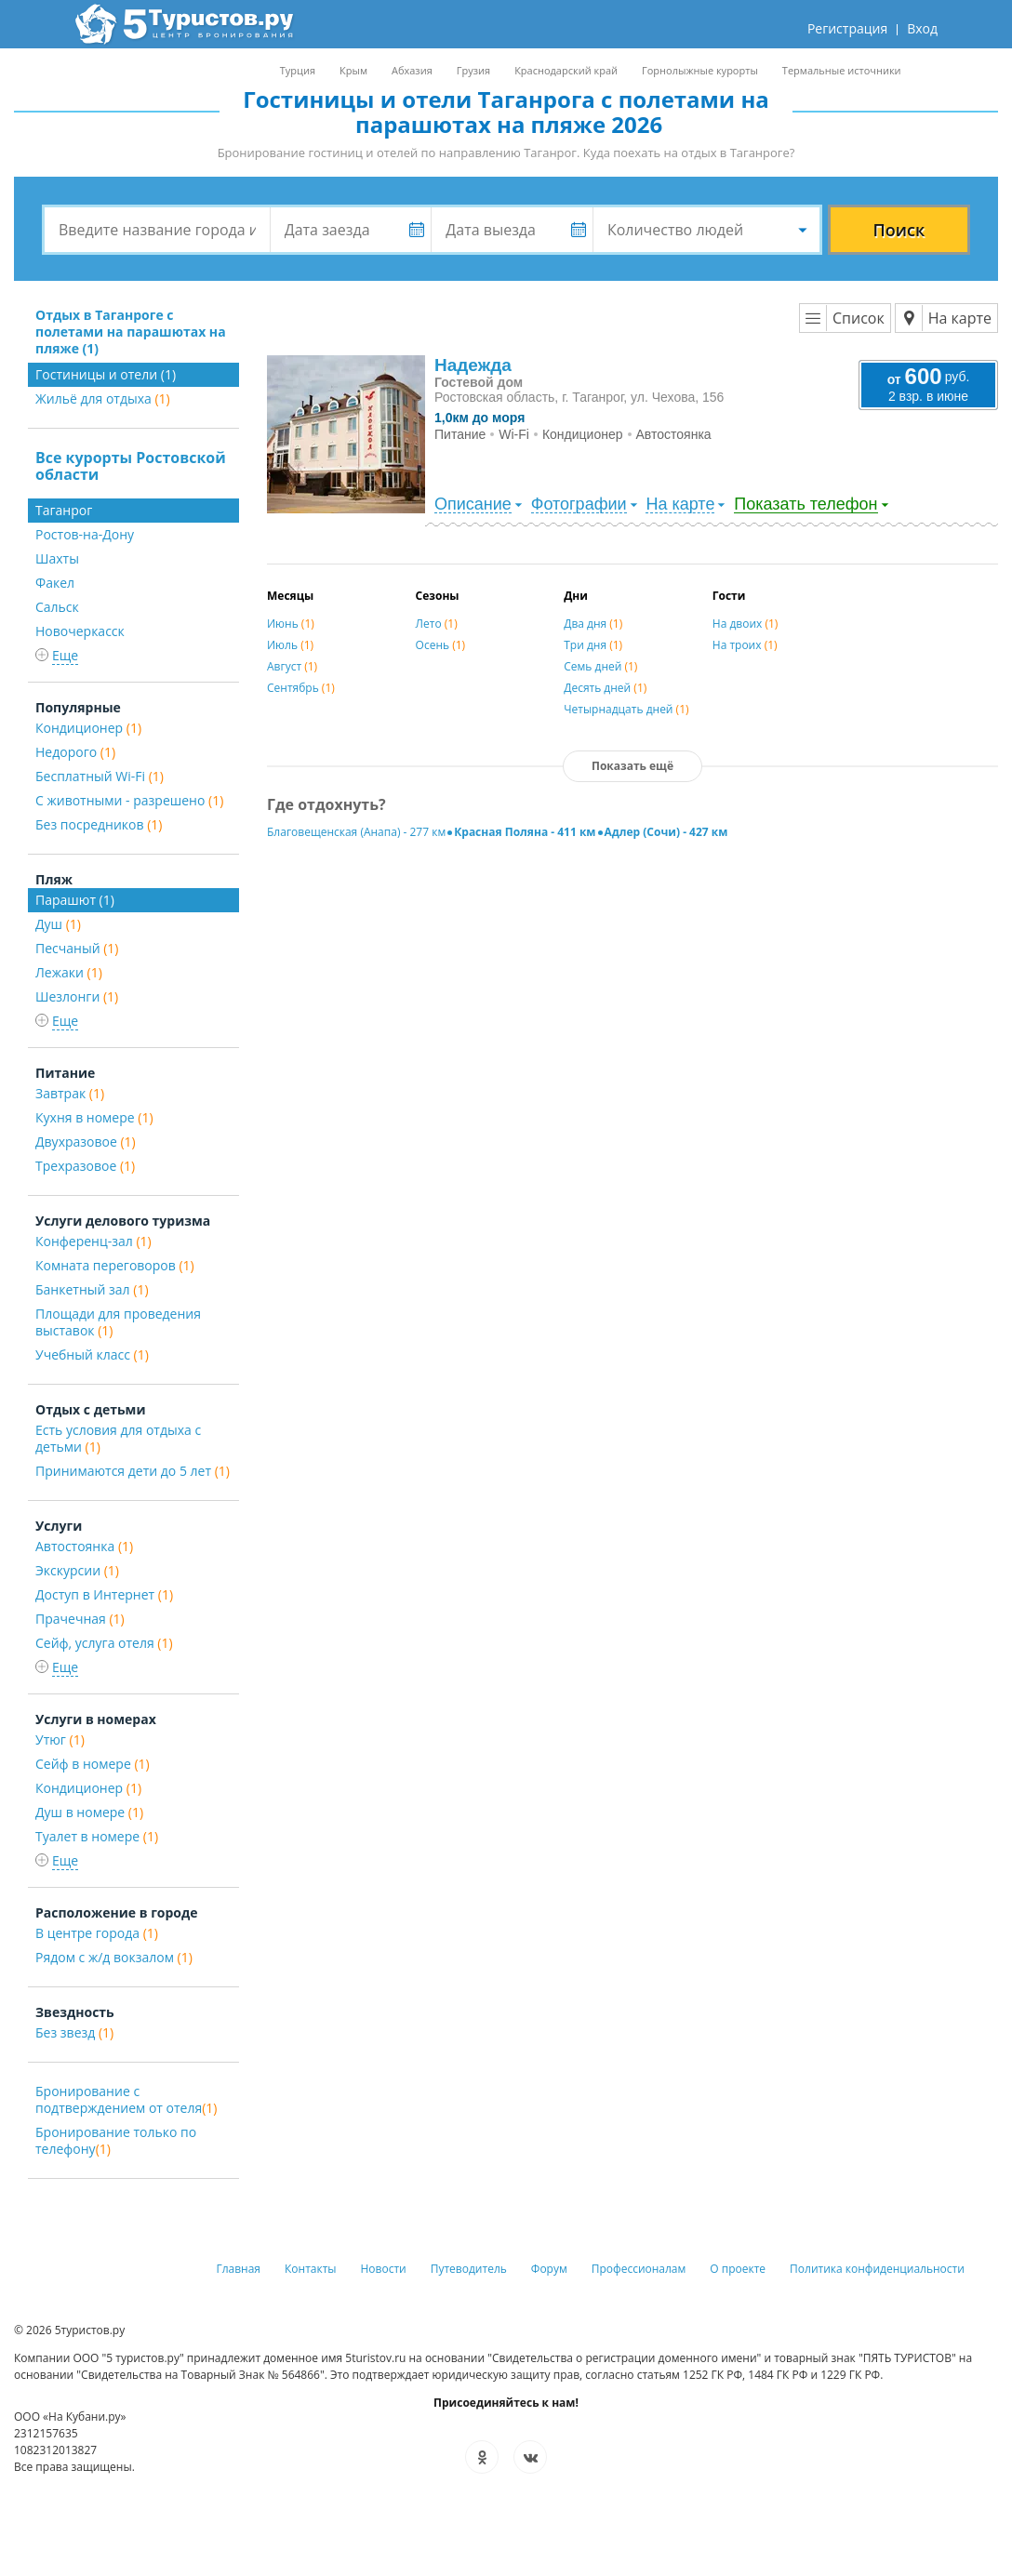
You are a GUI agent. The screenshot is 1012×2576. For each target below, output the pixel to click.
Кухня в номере (94, 1117)
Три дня (593, 645)
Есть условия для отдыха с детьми (118, 1438)
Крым (353, 70)
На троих (745, 645)
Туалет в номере (96, 1836)
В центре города (96, 1933)
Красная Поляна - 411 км (524, 832)
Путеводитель (469, 2269)
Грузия (473, 70)
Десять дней (605, 688)
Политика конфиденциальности (877, 2269)
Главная (238, 2269)
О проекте (738, 2269)
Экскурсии (77, 1570)
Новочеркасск (80, 631)
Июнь (290, 623)
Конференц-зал (93, 1241)
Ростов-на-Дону (84, 534)
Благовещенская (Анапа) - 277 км (356, 832)
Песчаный (76, 948)
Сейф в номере (92, 1764)
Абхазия (412, 70)
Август (292, 666)
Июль (290, 645)
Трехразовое (85, 1166)
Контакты (311, 2269)
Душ (58, 924)
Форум (549, 2269)
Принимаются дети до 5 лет (132, 1471)
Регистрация (847, 28)
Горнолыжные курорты (700, 70)
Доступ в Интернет (104, 1594)
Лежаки (68, 972)
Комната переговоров (114, 1265)
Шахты (57, 558)
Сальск (57, 607)
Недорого (75, 752)
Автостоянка (84, 1546)
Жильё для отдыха (102, 398)
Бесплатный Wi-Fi (99, 776)
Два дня (593, 623)
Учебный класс (92, 1354)
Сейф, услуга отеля (104, 1643)
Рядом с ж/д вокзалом (114, 1957)
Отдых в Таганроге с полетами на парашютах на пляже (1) (130, 331)
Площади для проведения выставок (118, 1322)
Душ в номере (89, 1812)
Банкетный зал (92, 1289)
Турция (297, 70)
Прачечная (80, 1618)
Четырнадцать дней (626, 709)
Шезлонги (76, 996)
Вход (922, 28)
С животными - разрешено (129, 800)
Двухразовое (85, 1141)
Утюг (60, 1739)
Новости (383, 2269)
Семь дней (600, 666)
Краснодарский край (566, 70)
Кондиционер (88, 728)
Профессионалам (639, 2269)
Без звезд (74, 2032)
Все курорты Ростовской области (130, 466)
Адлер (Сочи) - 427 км (666, 832)
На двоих (745, 623)
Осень (441, 645)
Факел (54, 582)
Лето (437, 623)
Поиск (899, 230)
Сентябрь (301, 688)
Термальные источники (841, 70)
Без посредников (98, 824)
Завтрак (69, 1093)
